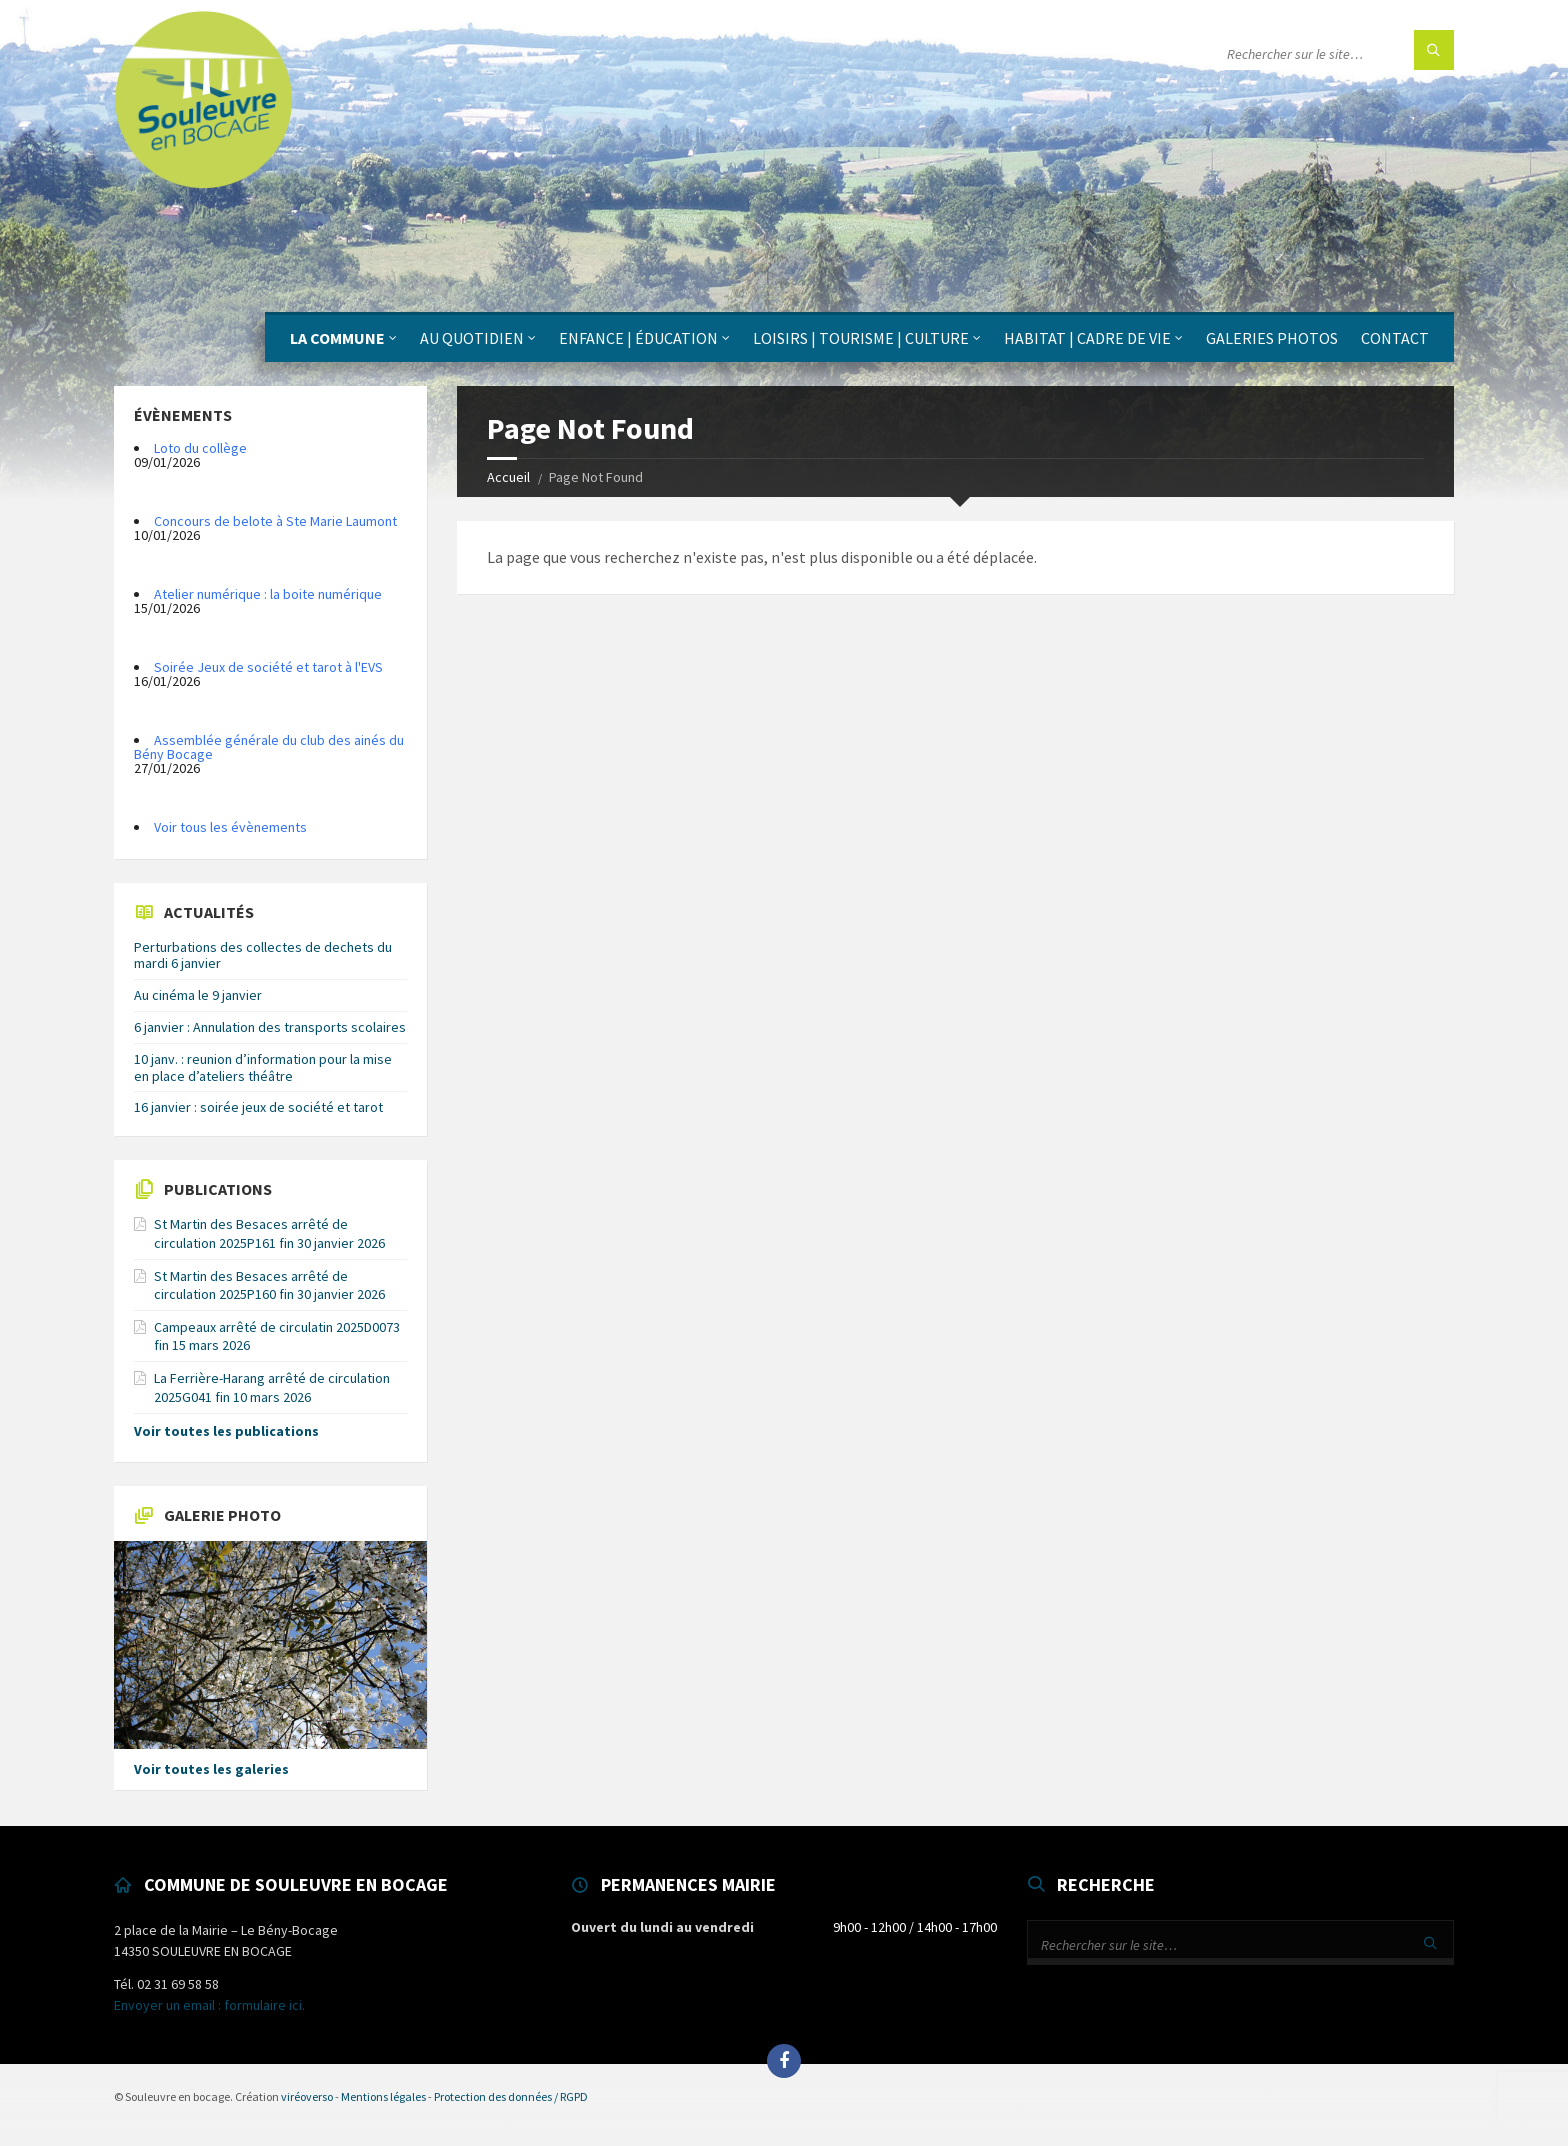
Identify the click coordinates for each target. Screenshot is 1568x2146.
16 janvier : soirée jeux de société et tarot (258, 1107)
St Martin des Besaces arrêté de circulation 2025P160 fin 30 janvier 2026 (269, 1285)
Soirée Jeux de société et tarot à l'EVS (268, 667)
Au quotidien (472, 338)
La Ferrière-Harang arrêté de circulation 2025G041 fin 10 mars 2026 (272, 1387)
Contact (1395, 338)
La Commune (337, 338)
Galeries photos (1272, 338)
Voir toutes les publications (226, 1431)
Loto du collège (200, 448)
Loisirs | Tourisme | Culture (861, 338)
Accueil (508, 477)
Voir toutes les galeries (211, 1769)
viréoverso (307, 2096)
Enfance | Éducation (638, 338)
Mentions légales (383, 2096)
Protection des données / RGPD (511, 2096)
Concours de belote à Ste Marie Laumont (275, 521)
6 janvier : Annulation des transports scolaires (270, 1027)
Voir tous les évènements (230, 827)
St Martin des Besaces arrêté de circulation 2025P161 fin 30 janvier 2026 (269, 1233)
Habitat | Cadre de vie (1087, 338)
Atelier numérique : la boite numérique (268, 594)
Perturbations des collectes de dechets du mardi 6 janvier (263, 955)
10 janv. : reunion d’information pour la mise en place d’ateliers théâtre (263, 1067)
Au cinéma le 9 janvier (198, 995)
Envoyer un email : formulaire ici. (209, 2005)
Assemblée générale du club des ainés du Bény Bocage (269, 747)
